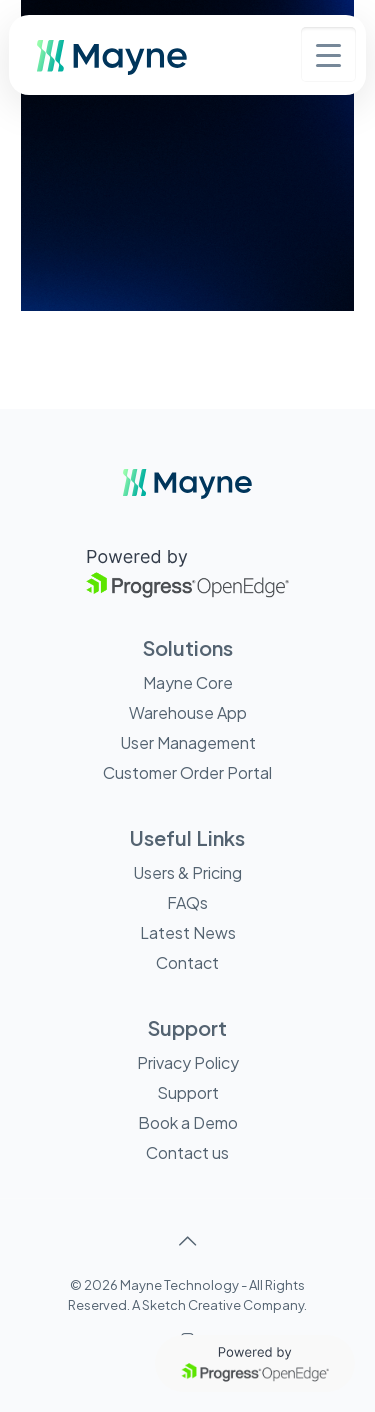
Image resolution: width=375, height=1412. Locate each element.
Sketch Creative (191, 1305)
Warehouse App (188, 712)
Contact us (187, 1152)
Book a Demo (188, 1122)
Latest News (188, 932)
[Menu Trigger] (328, 54)
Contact (187, 962)
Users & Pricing (187, 872)
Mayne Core (188, 682)
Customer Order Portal (187, 772)
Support (188, 1092)
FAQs (187, 902)
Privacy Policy (188, 1062)
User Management (188, 742)
